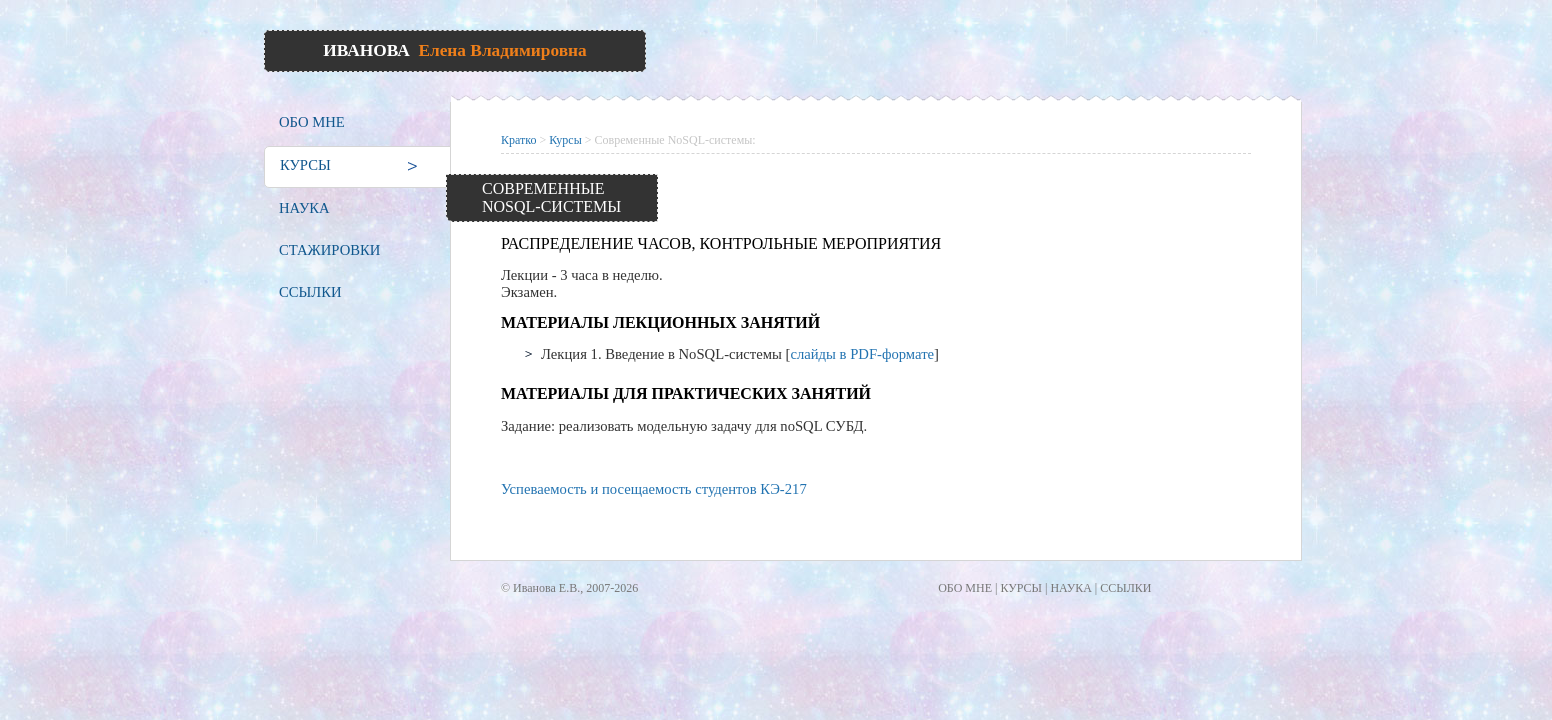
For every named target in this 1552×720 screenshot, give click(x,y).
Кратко (518, 140)
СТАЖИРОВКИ (329, 250)
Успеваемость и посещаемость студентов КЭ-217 (654, 489)
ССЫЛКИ (310, 292)
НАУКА (304, 208)
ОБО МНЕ (312, 122)
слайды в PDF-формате (862, 354)
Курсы (565, 140)
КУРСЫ (305, 165)
